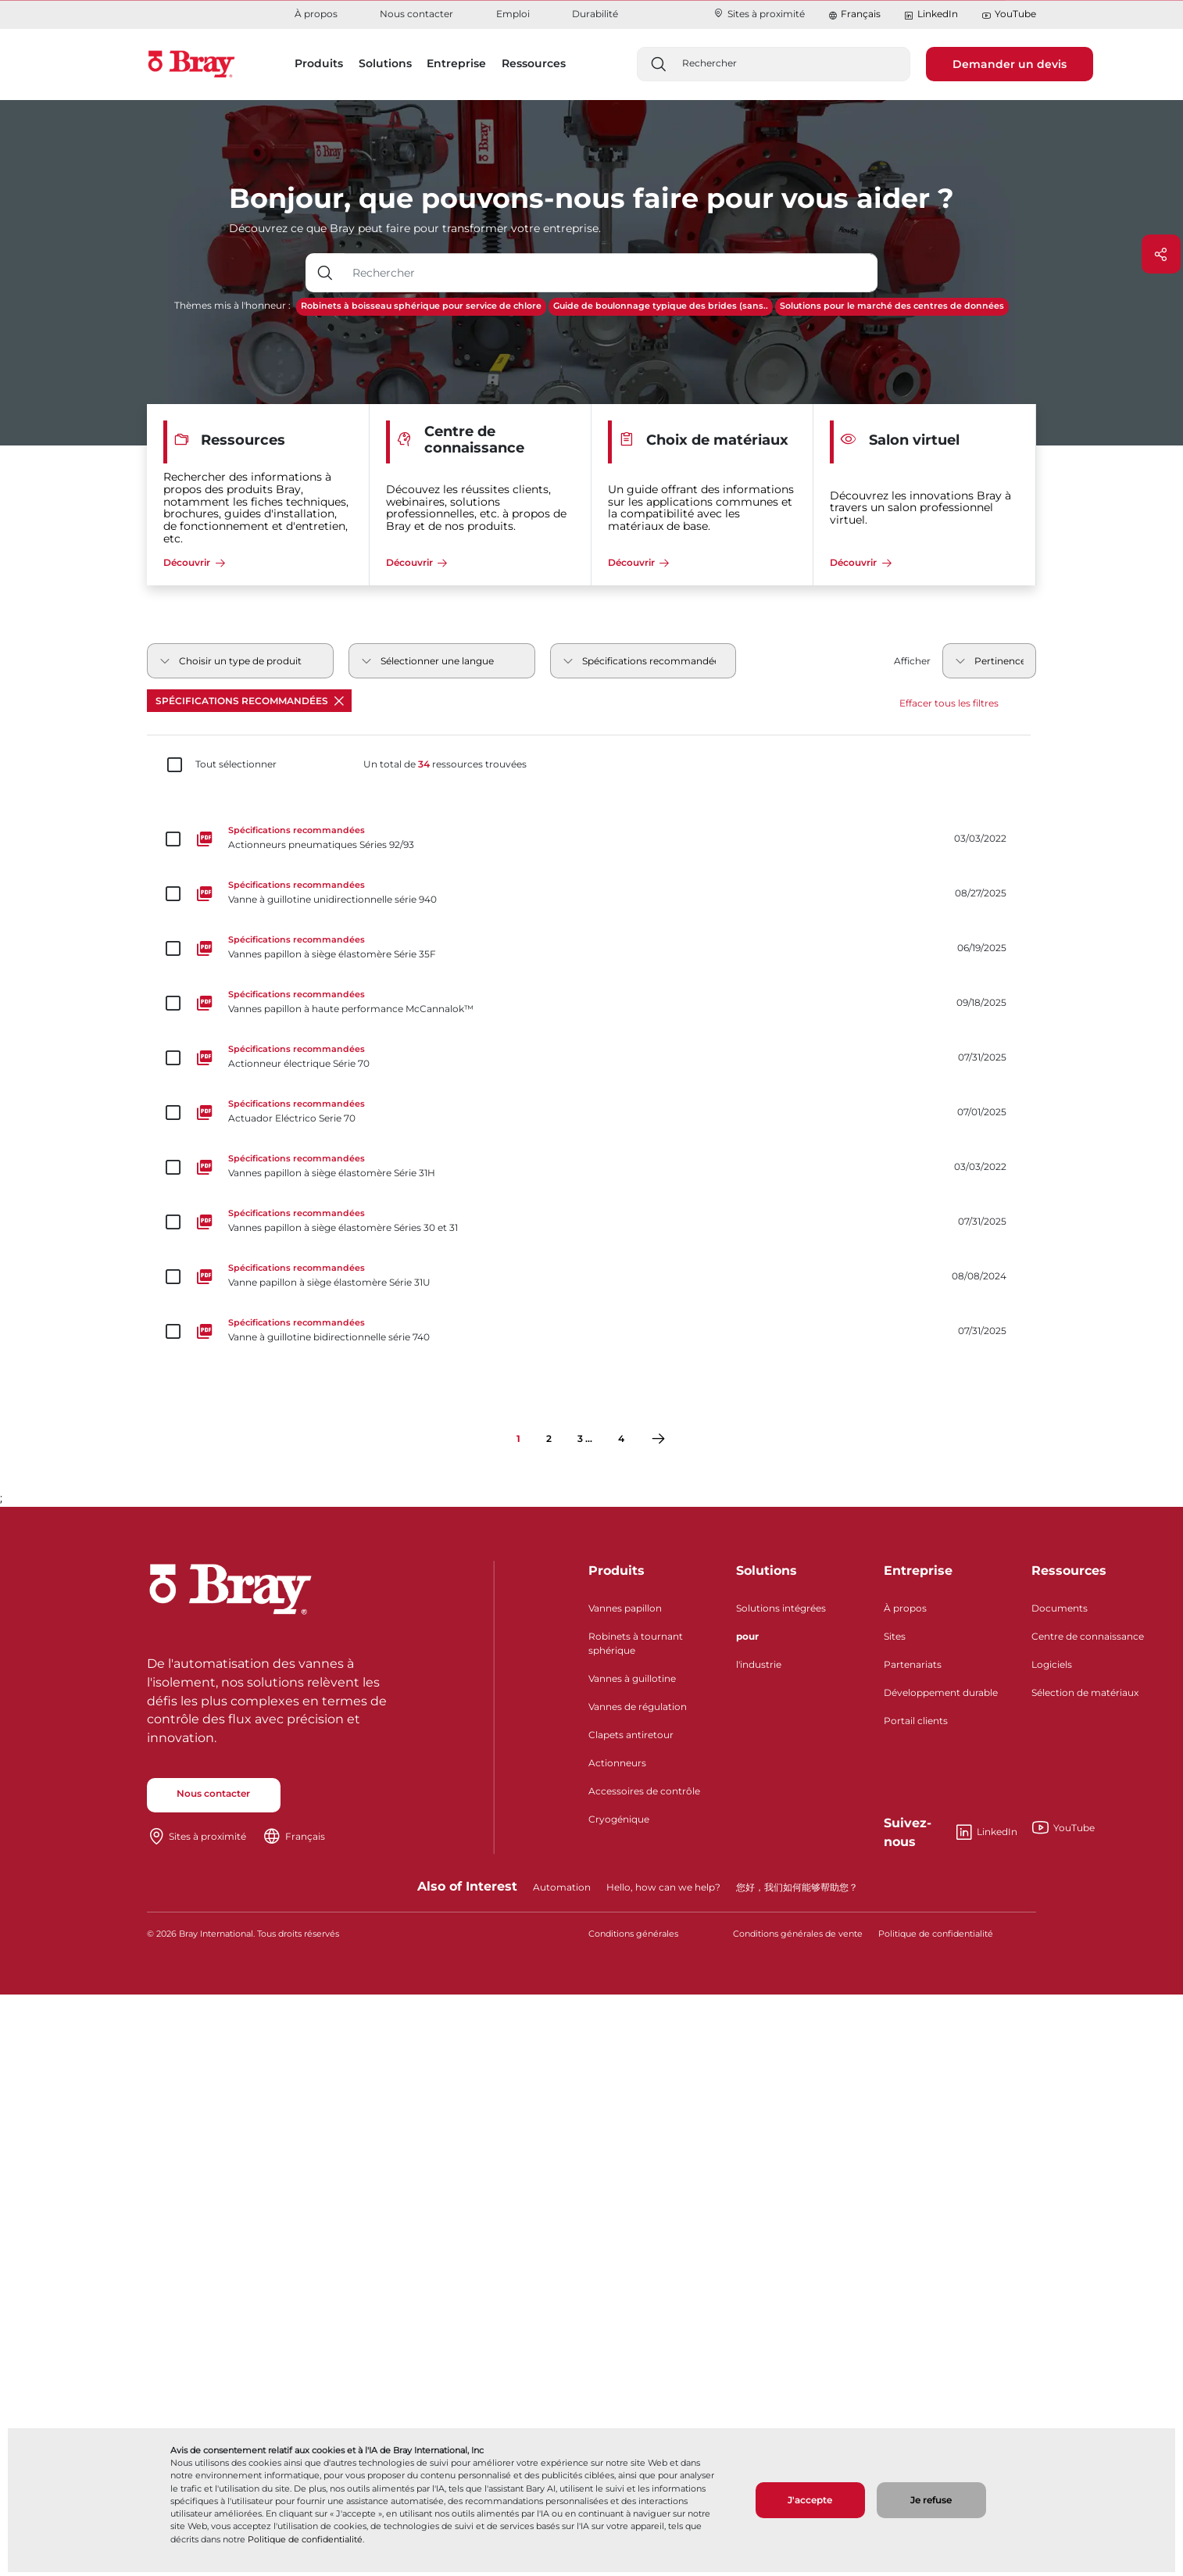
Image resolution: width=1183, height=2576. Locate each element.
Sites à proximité (758, 14)
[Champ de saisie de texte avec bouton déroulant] (611, 272)
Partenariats (913, 1664)
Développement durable (941, 1692)
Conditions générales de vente (798, 1934)
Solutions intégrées (781, 1608)
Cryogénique (618, 1819)
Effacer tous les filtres (949, 703)
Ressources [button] (534, 63)
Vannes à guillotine (632, 1678)
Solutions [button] (385, 63)
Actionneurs (617, 1763)
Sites (895, 1636)
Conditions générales (633, 1934)
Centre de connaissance (1087, 1636)
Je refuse (931, 2500)
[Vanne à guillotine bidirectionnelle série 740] (591, 1331)
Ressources (1068, 1570)
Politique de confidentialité (305, 2539)
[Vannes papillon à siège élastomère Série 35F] (591, 948)
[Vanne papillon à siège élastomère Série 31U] (591, 1276)
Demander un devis (1009, 64)
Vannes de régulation (637, 1706)
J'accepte (810, 2500)
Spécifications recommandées (249, 701)
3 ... (584, 1438)
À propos (316, 14)
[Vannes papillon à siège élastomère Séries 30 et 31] (591, 1221)
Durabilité (595, 14)
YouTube (1008, 14)
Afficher (912, 661)
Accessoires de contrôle (644, 1791)
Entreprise (918, 1570)
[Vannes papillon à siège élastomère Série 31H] (591, 1167)
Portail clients (916, 1720)
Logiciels (1051, 1664)
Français (861, 14)
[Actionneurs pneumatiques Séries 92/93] (591, 838)
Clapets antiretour (631, 1735)
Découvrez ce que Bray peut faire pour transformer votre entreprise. (415, 228)
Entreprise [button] (456, 63)
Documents (1059, 1608)
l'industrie (758, 1664)
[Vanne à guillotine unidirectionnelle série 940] (591, 893)
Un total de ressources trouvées (445, 764)
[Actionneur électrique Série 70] (591, 1057)
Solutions (766, 1570)
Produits (616, 1570)
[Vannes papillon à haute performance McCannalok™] (591, 1002)
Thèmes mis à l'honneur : (232, 305)
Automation (562, 1887)
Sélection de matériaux (1084, 1692)
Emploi (513, 14)
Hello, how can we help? (663, 1887)
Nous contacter (416, 14)
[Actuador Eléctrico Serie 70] (591, 1112)
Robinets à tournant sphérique (635, 1643)
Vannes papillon (625, 1608)
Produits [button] (319, 63)
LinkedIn (930, 14)
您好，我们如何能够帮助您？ (797, 1887)
